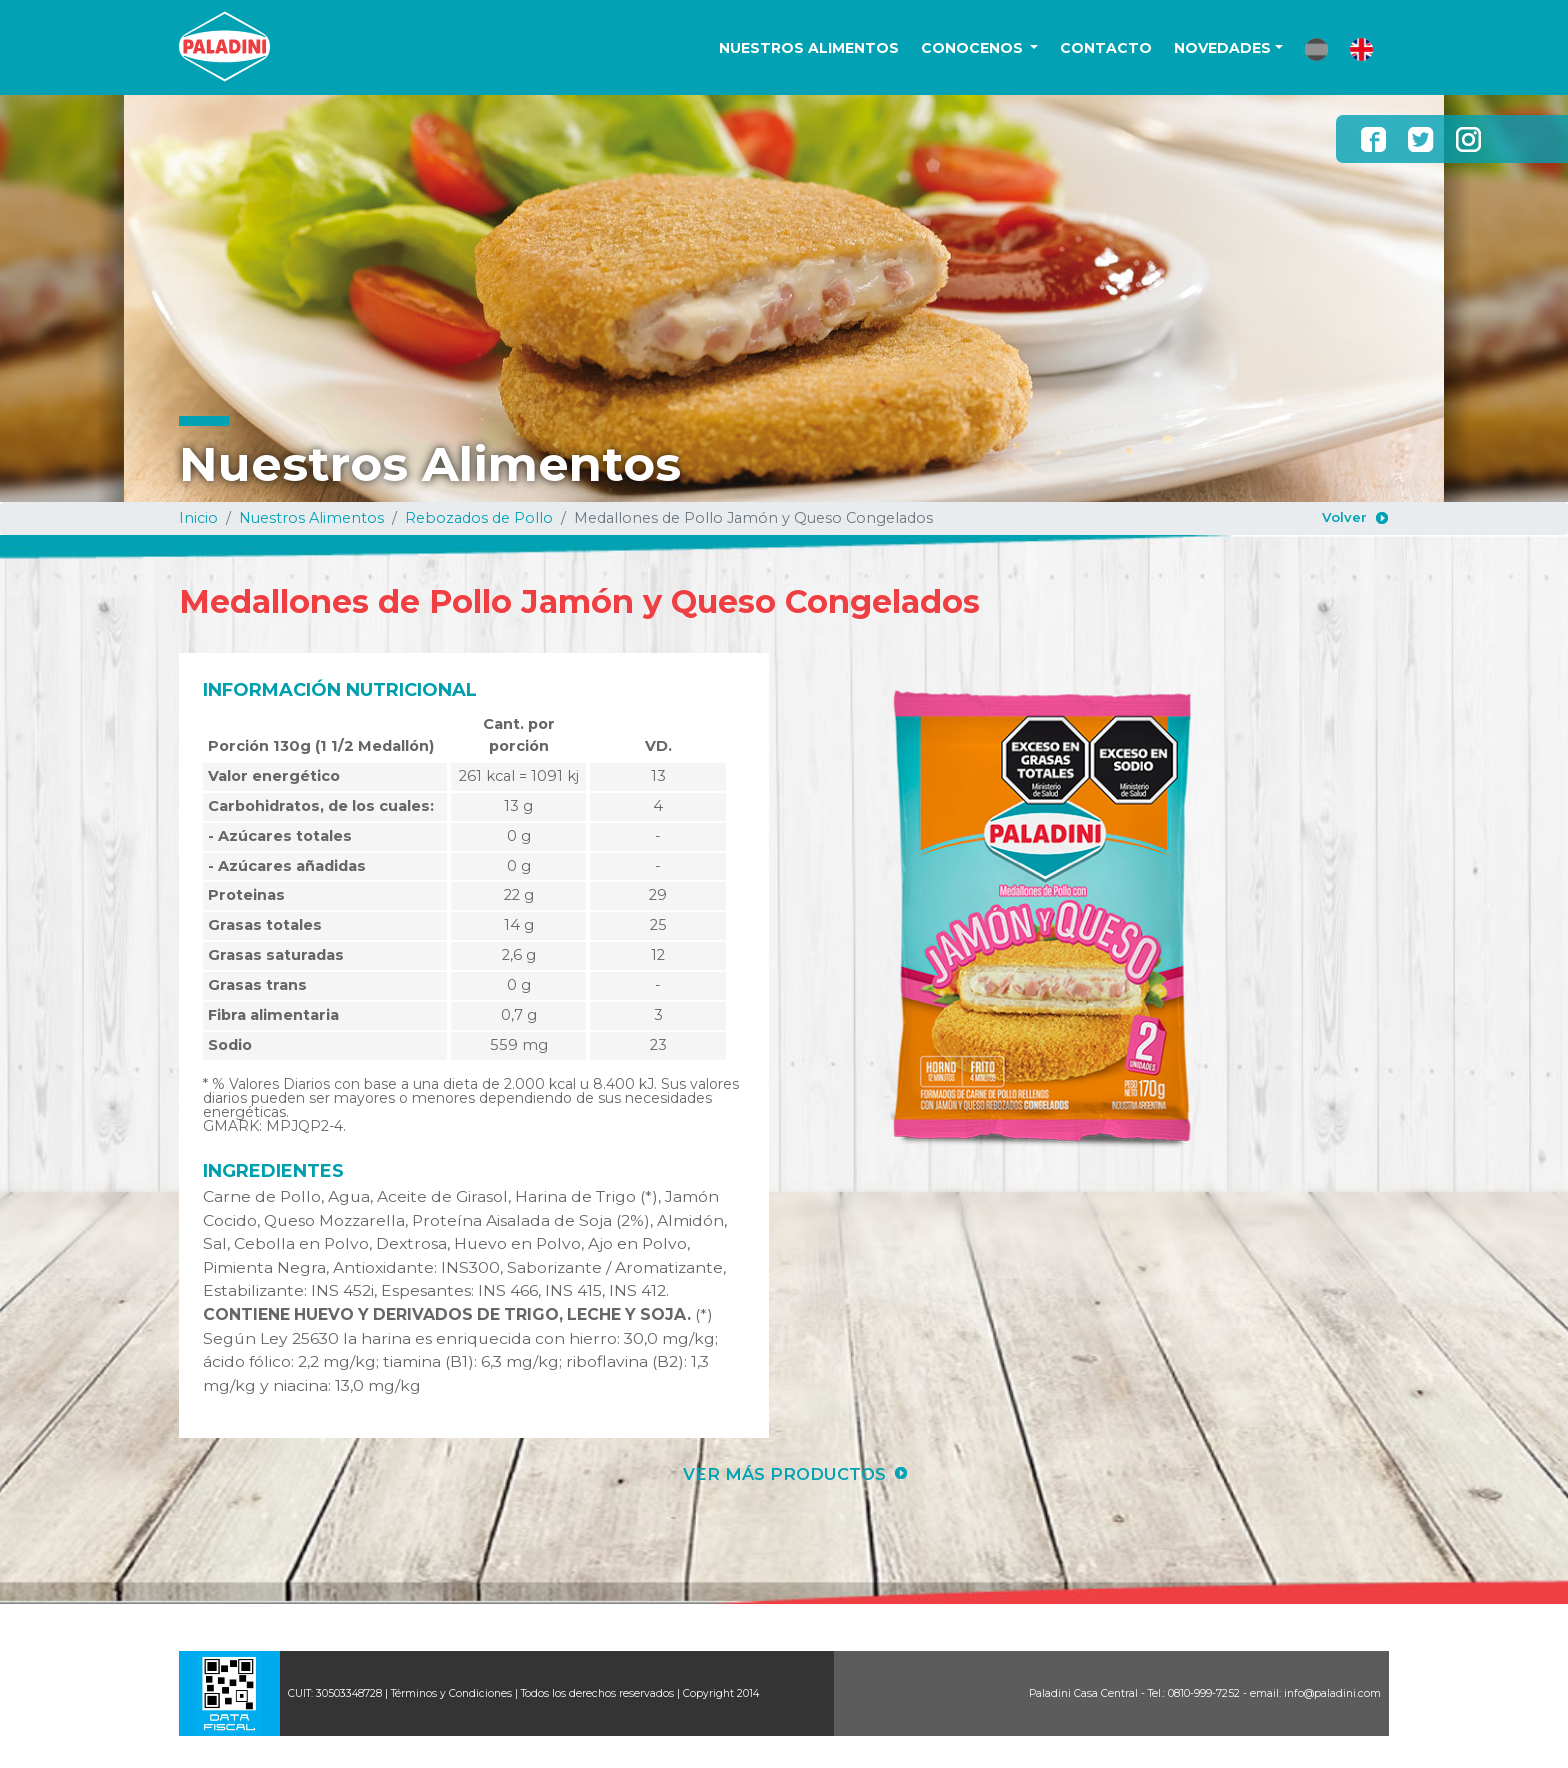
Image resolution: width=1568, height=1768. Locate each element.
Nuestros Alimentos (311, 518)
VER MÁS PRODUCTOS (784, 1474)
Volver (1344, 517)
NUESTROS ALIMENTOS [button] (809, 48)
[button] (1316, 49)
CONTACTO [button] (1106, 48)
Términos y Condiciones (451, 1693)
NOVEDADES (1222, 48)
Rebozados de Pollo (479, 518)
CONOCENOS (974, 48)
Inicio (198, 518)
